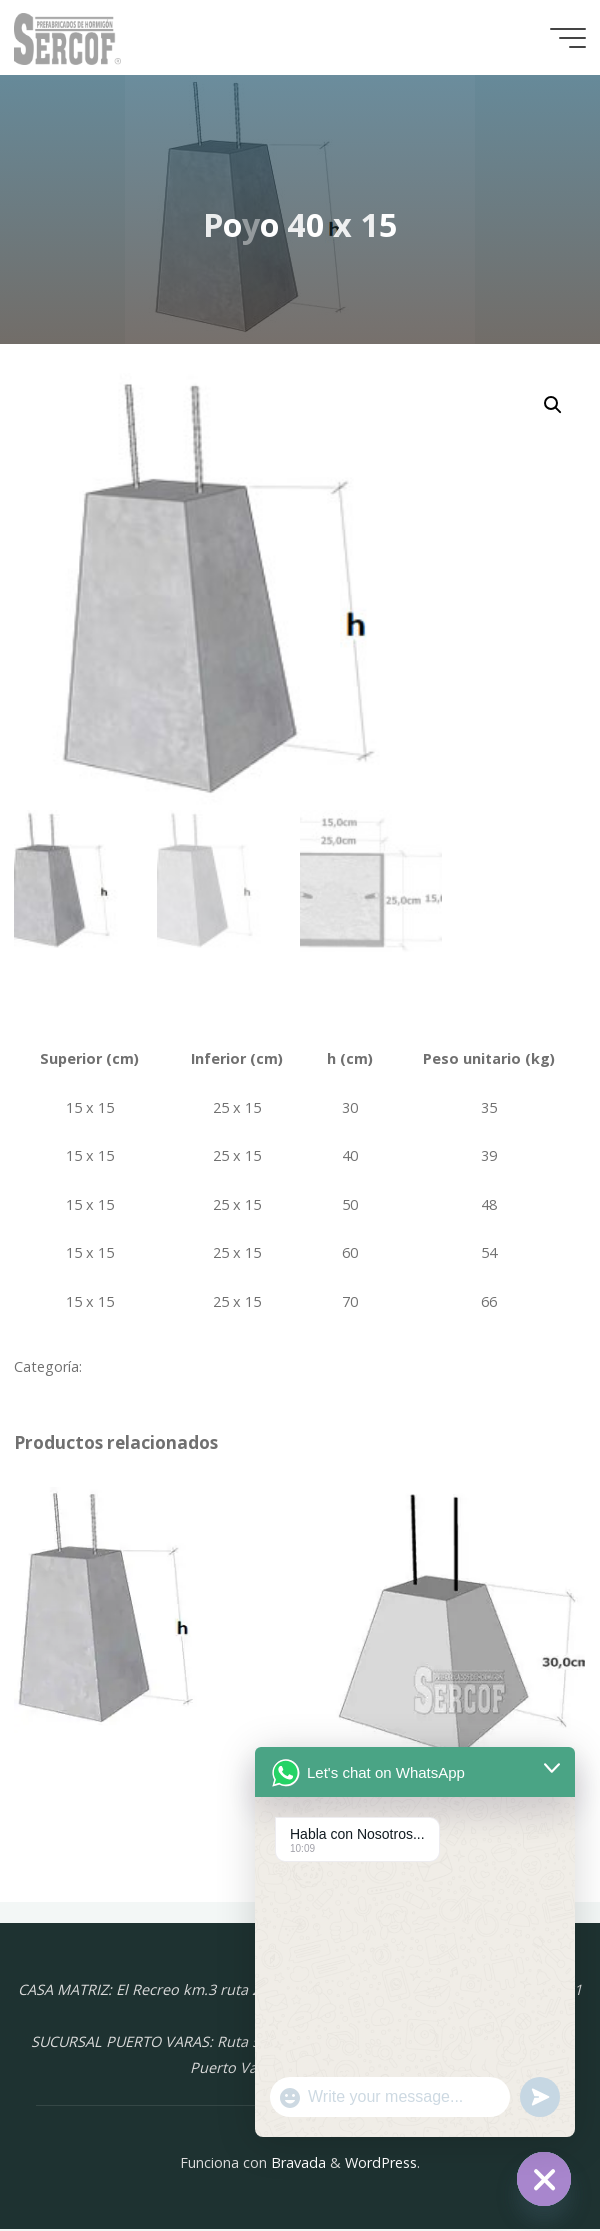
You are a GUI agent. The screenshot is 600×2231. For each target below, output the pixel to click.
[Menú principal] (568, 38)
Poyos (106, 1368)
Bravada (296, 2163)
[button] (553, 405)
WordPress (381, 2163)
